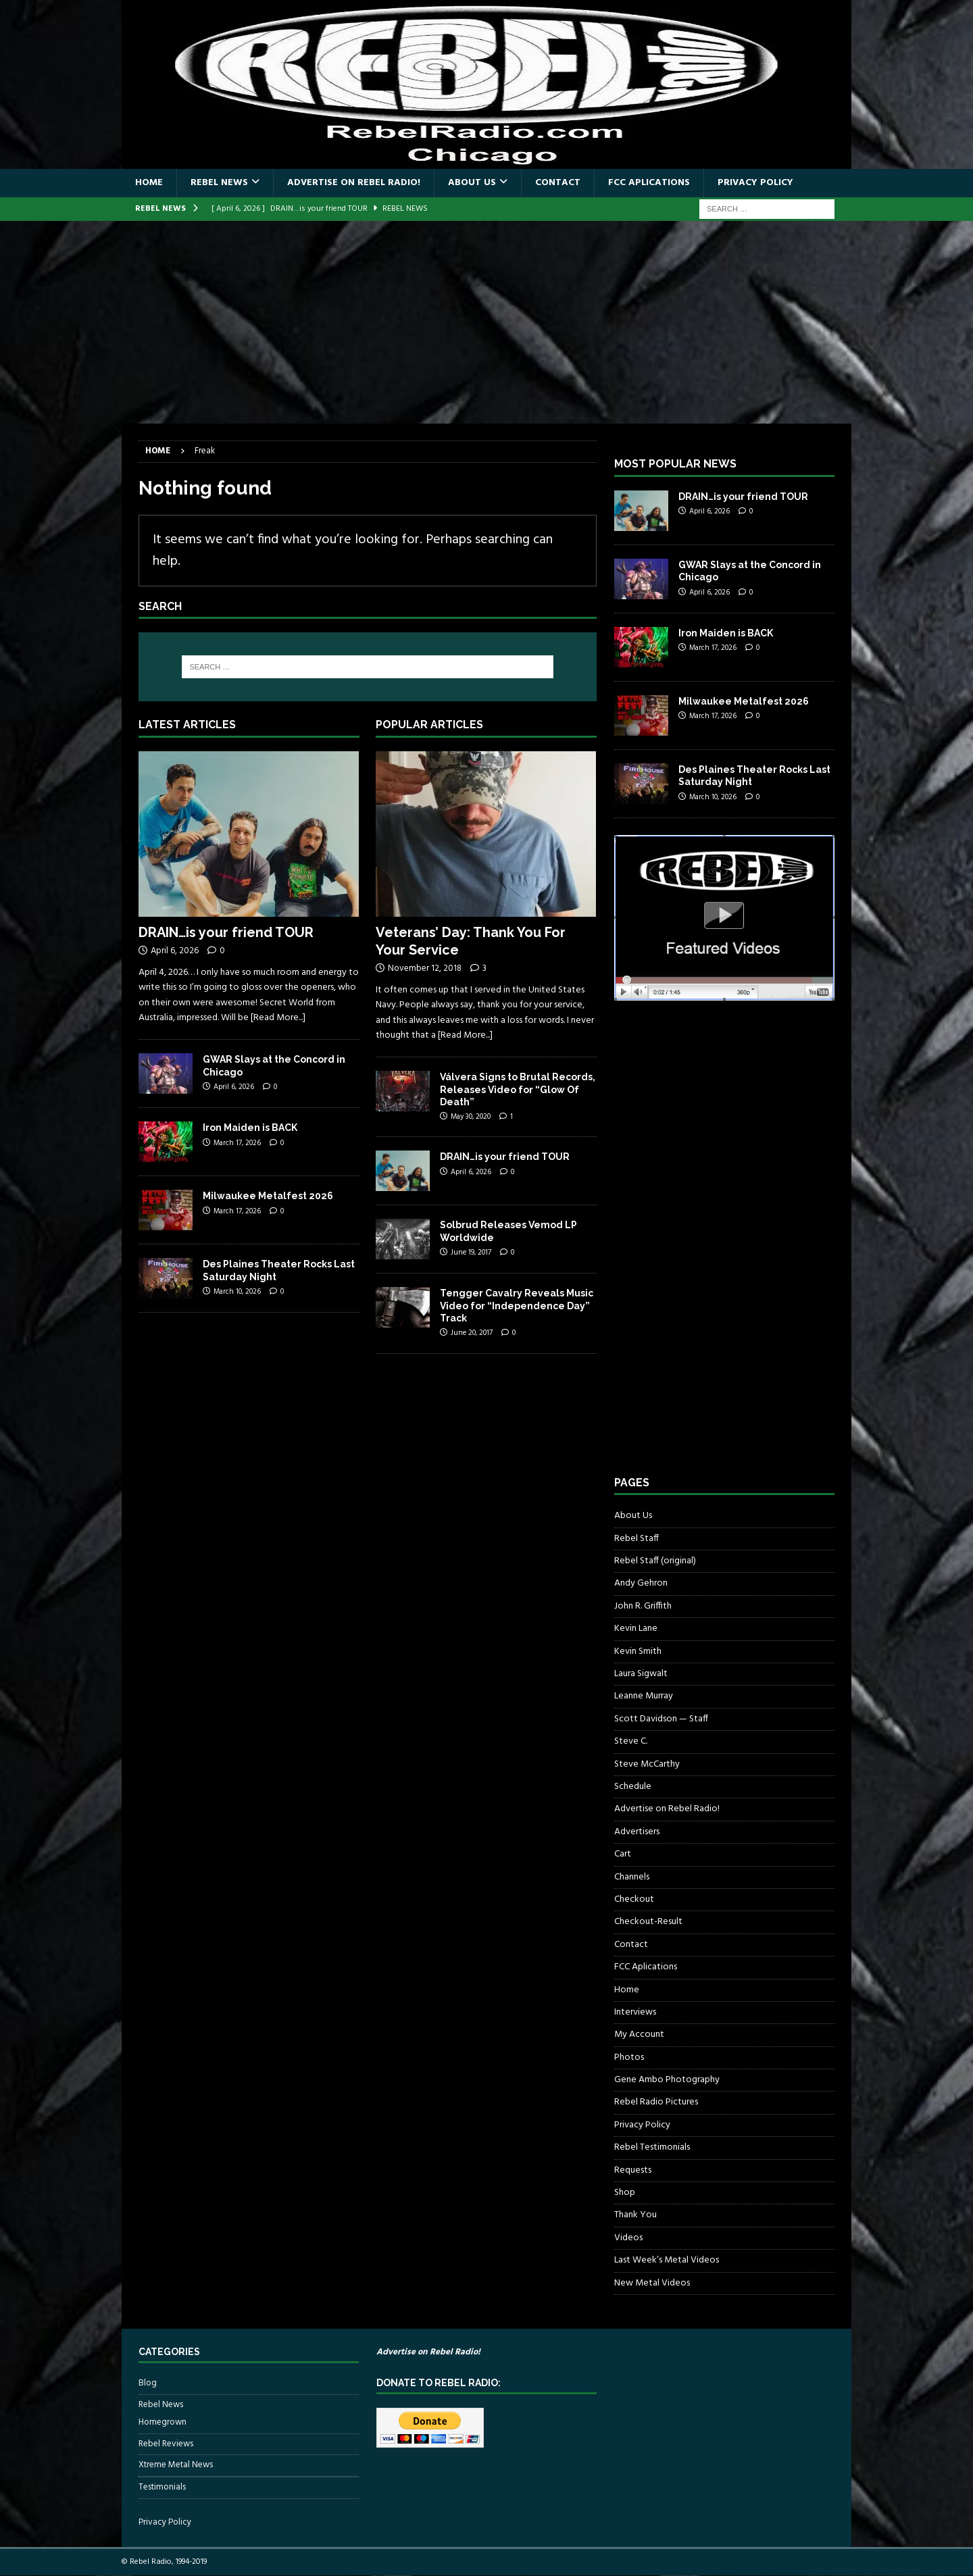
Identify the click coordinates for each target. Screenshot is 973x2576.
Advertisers (636, 1832)
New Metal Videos (652, 2283)
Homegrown (162, 2422)
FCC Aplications (649, 183)
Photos (629, 2057)
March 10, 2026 (237, 1292)
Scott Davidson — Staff (661, 1719)
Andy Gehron (641, 1583)
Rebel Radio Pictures (656, 2102)
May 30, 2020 (471, 1117)
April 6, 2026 (175, 951)
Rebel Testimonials (652, 2147)
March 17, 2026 (237, 1143)
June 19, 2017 (471, 1252)
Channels (631, 1877)
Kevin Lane (635, 1628)
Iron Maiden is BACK (250, 1127)
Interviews (635, 2012)
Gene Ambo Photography (667, 2080)
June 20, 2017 (472, 1333)
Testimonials (162, 2487)
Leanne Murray (643, 1696)
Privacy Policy (755, 183)
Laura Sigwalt (641, 1674)
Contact (557, 183)
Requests (632, 2170)
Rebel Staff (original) (655, 1561)
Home (149, 183)
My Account (639, 2034)
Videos (628, 2238)
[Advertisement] (486, 322)
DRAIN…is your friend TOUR (226, 932)
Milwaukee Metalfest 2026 (268, 1195)
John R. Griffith (643, 1606)
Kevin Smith (638, 1651)
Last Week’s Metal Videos (666, 2260)
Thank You (635, 2215)
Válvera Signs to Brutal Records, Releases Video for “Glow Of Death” (517, 1089)
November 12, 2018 (424, 968)
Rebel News (219, 183)
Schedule (632, 1786)
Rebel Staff (636, 1538)
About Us (472, 183)
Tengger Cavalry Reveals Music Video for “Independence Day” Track (516, 1305)
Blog (148, 2383)
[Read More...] (278, 1018)
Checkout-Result (648, 1921)
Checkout (634, 1899)
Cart (622, 1854)
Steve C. (630, 1741)
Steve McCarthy (647, 1764)
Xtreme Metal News (176, 2465)
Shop (624, 2192)
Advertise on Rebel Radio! (353, 183)
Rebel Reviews (166, 2444)
